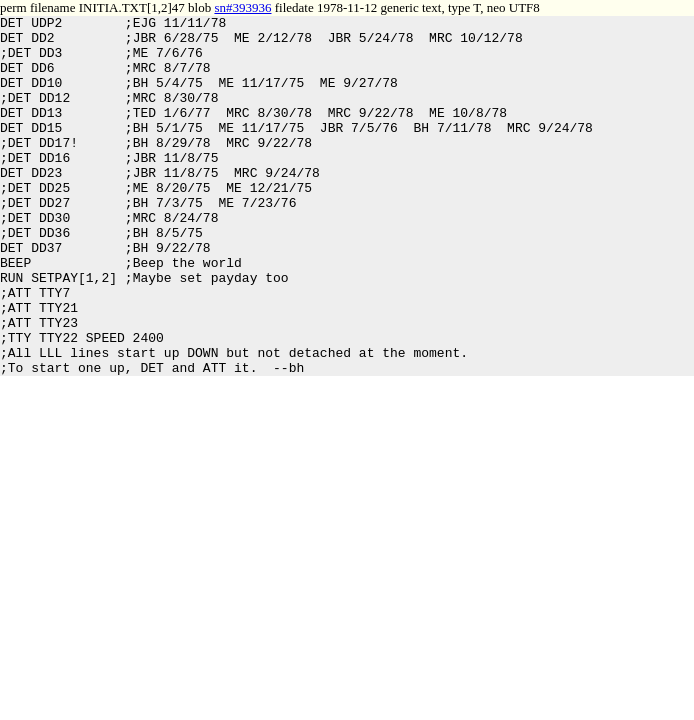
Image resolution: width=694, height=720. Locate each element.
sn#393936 (242, 7)
